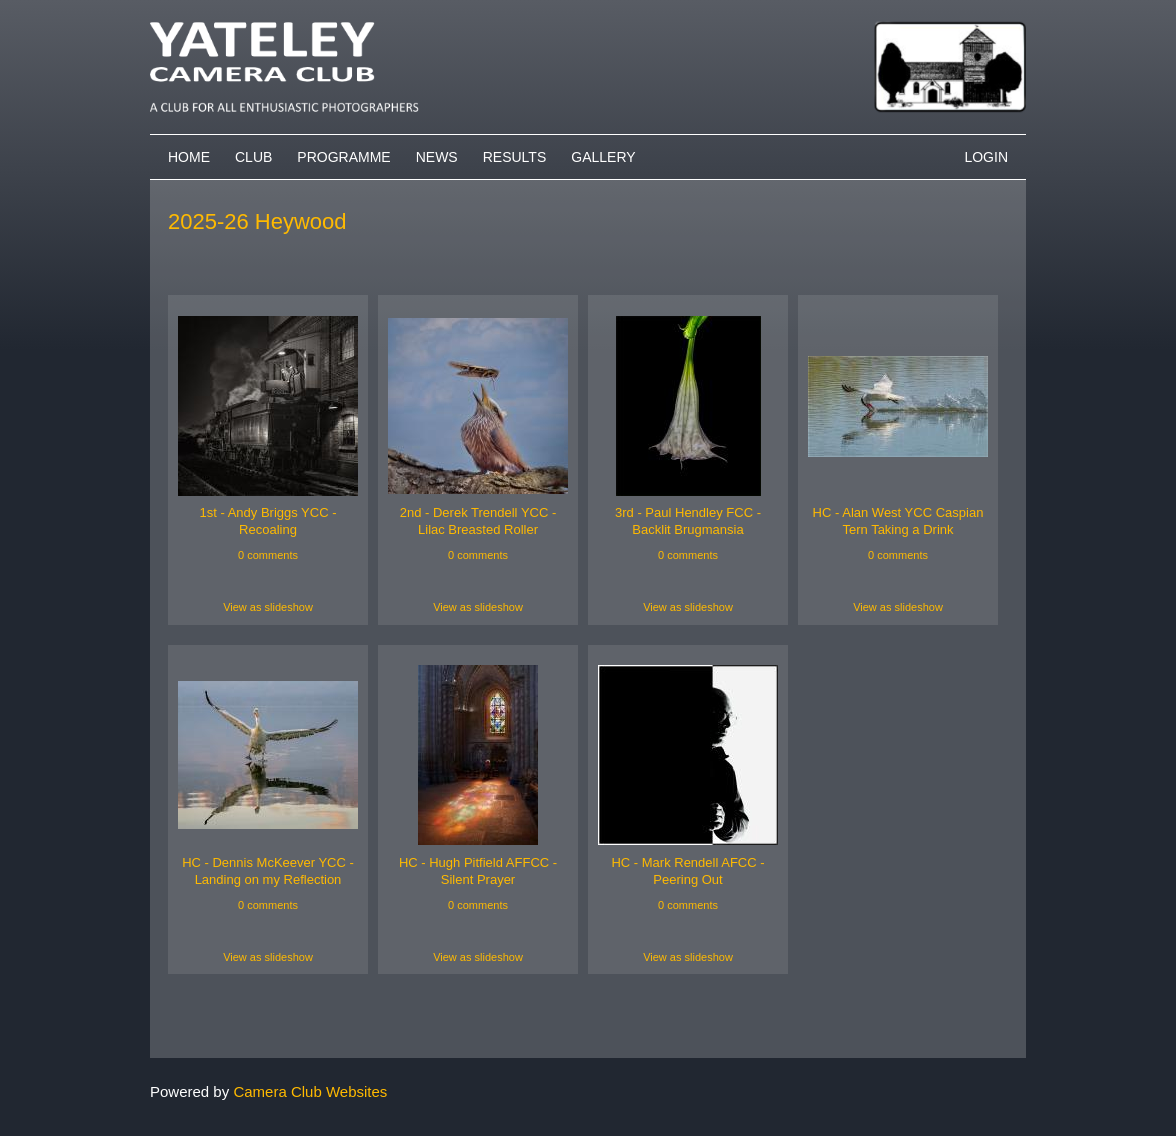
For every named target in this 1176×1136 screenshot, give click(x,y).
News (437, 157)
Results (515, 157)
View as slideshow (268, 607)
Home (189, 157)
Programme (343, 157)
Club (253, 157)
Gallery (603, 157)
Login (986, 157)
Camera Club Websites (310, 1091)
